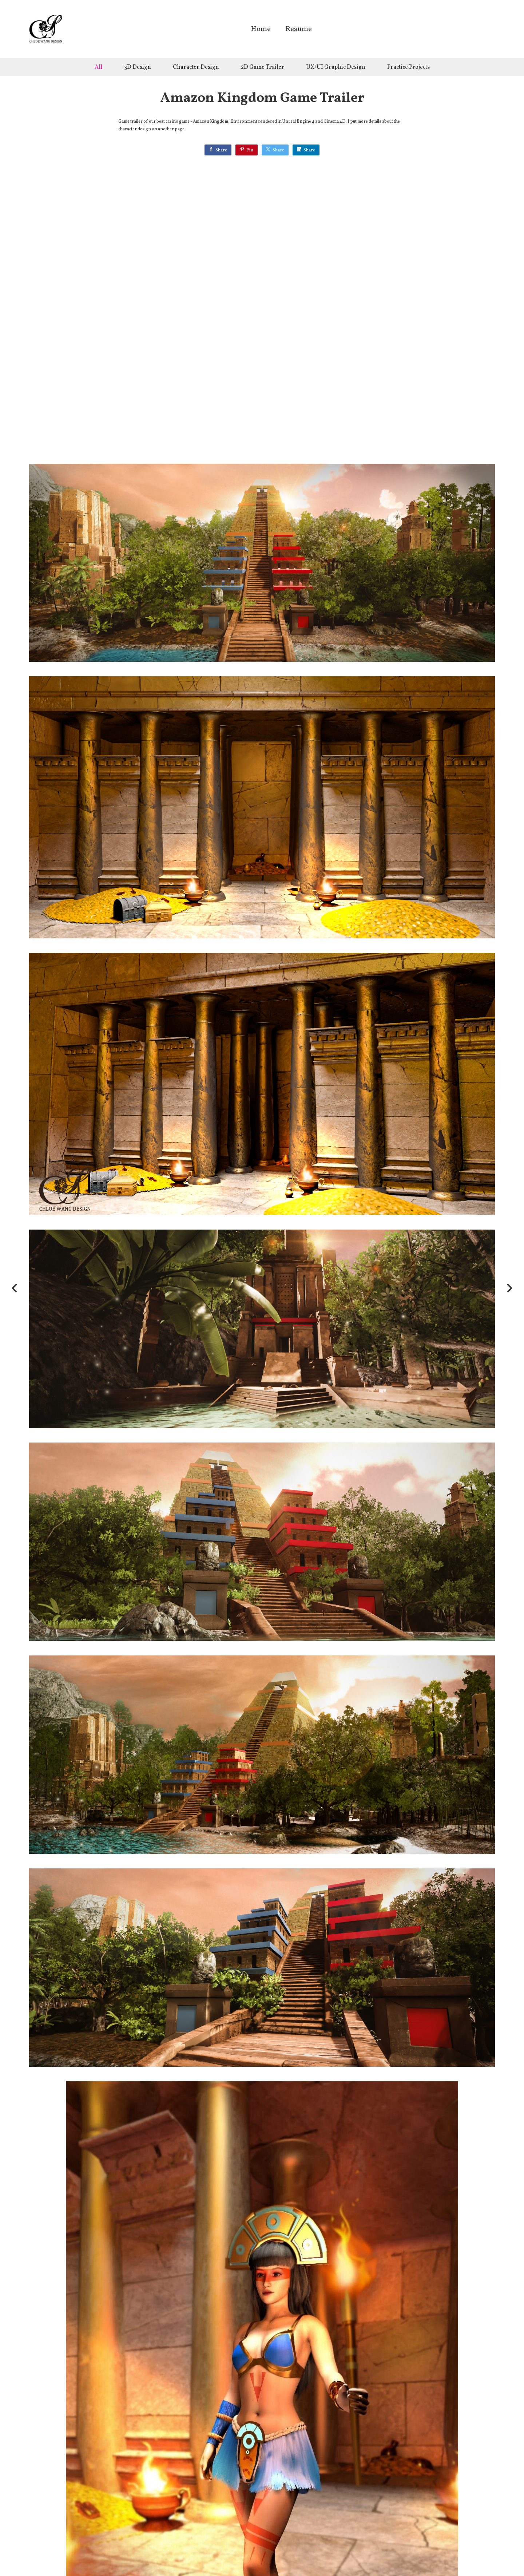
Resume (298, 29)
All (98, 67)
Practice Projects (408, 67)
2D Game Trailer (262, 67)
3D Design (137, 67)
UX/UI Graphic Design (335, 67)
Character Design (196, 67)
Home (261, 29)
